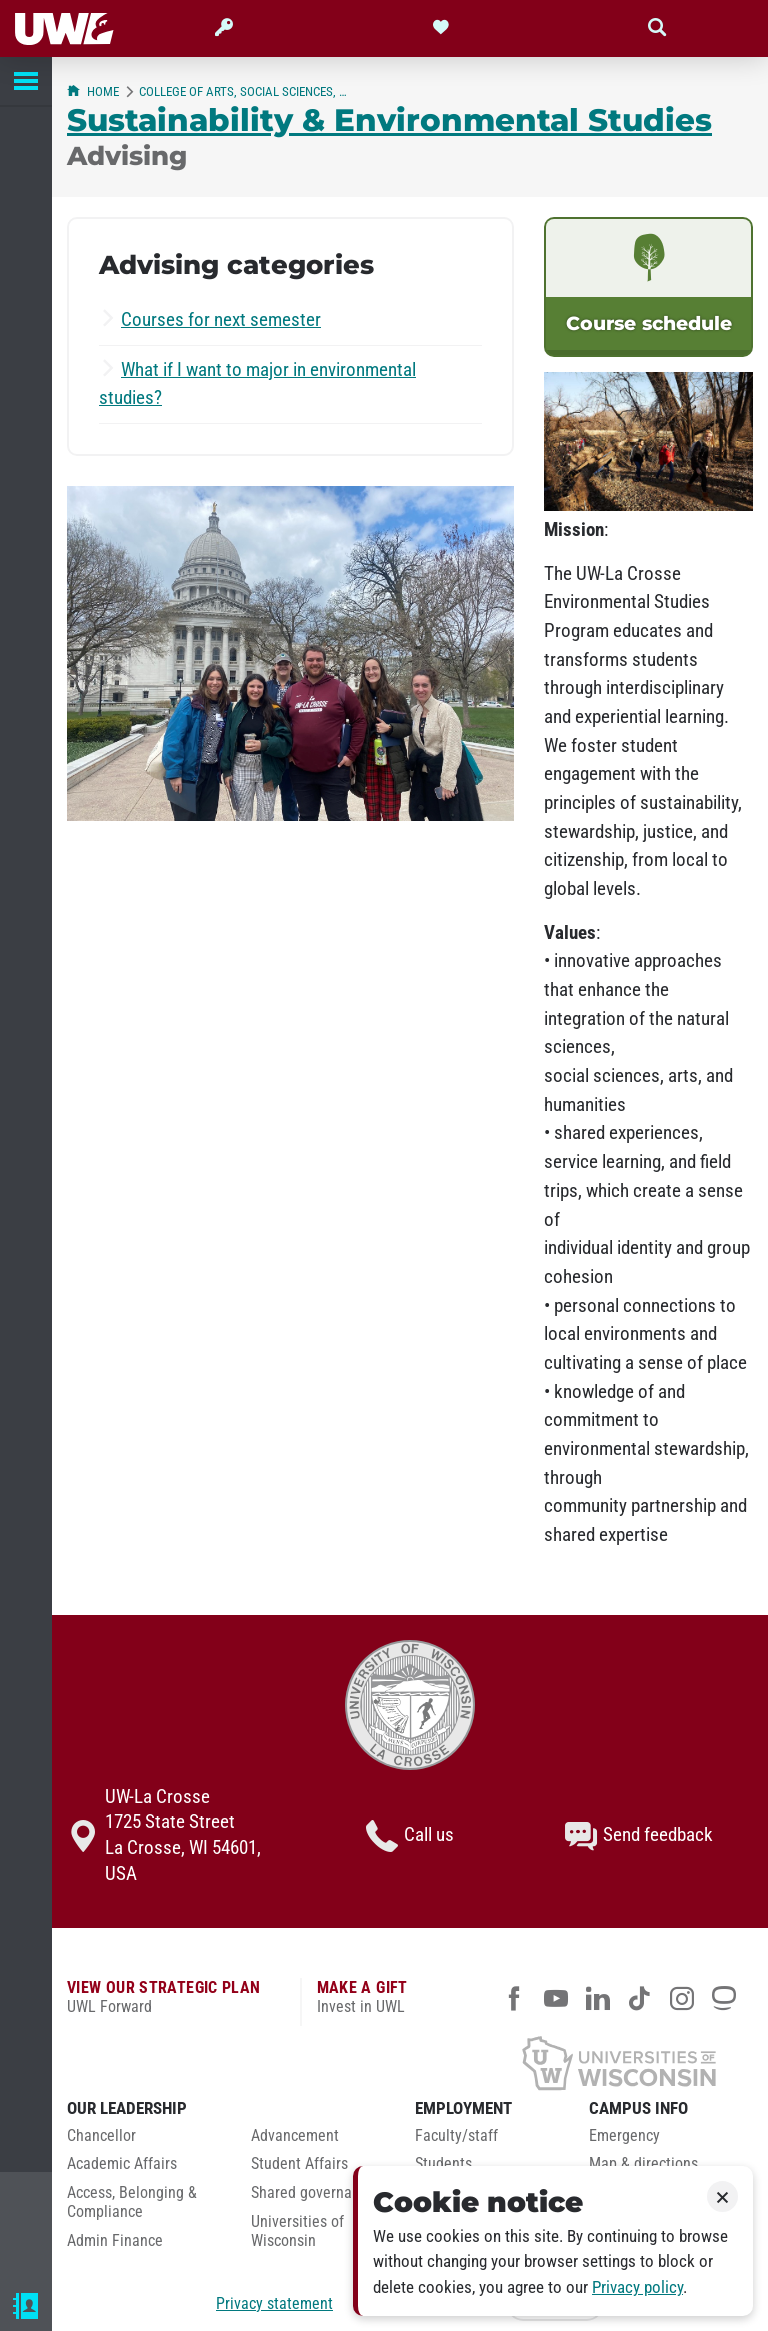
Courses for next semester (221, 320)
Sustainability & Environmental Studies (389, 120)
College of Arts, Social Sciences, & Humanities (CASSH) (244, 91)
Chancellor (101, 2136)
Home (93, 91)
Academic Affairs (122, 2164)
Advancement (295, 2136)
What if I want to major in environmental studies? (257, 384)
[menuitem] (144, 2141)
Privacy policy (637, 2287)
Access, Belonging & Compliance (132, 2202)
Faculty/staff (456, 2136)
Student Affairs (299, 2164)
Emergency (624, 2136)
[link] (648, 287)
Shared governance (313, 2193)
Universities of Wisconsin (297, 2231)
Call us (410, 1836)
